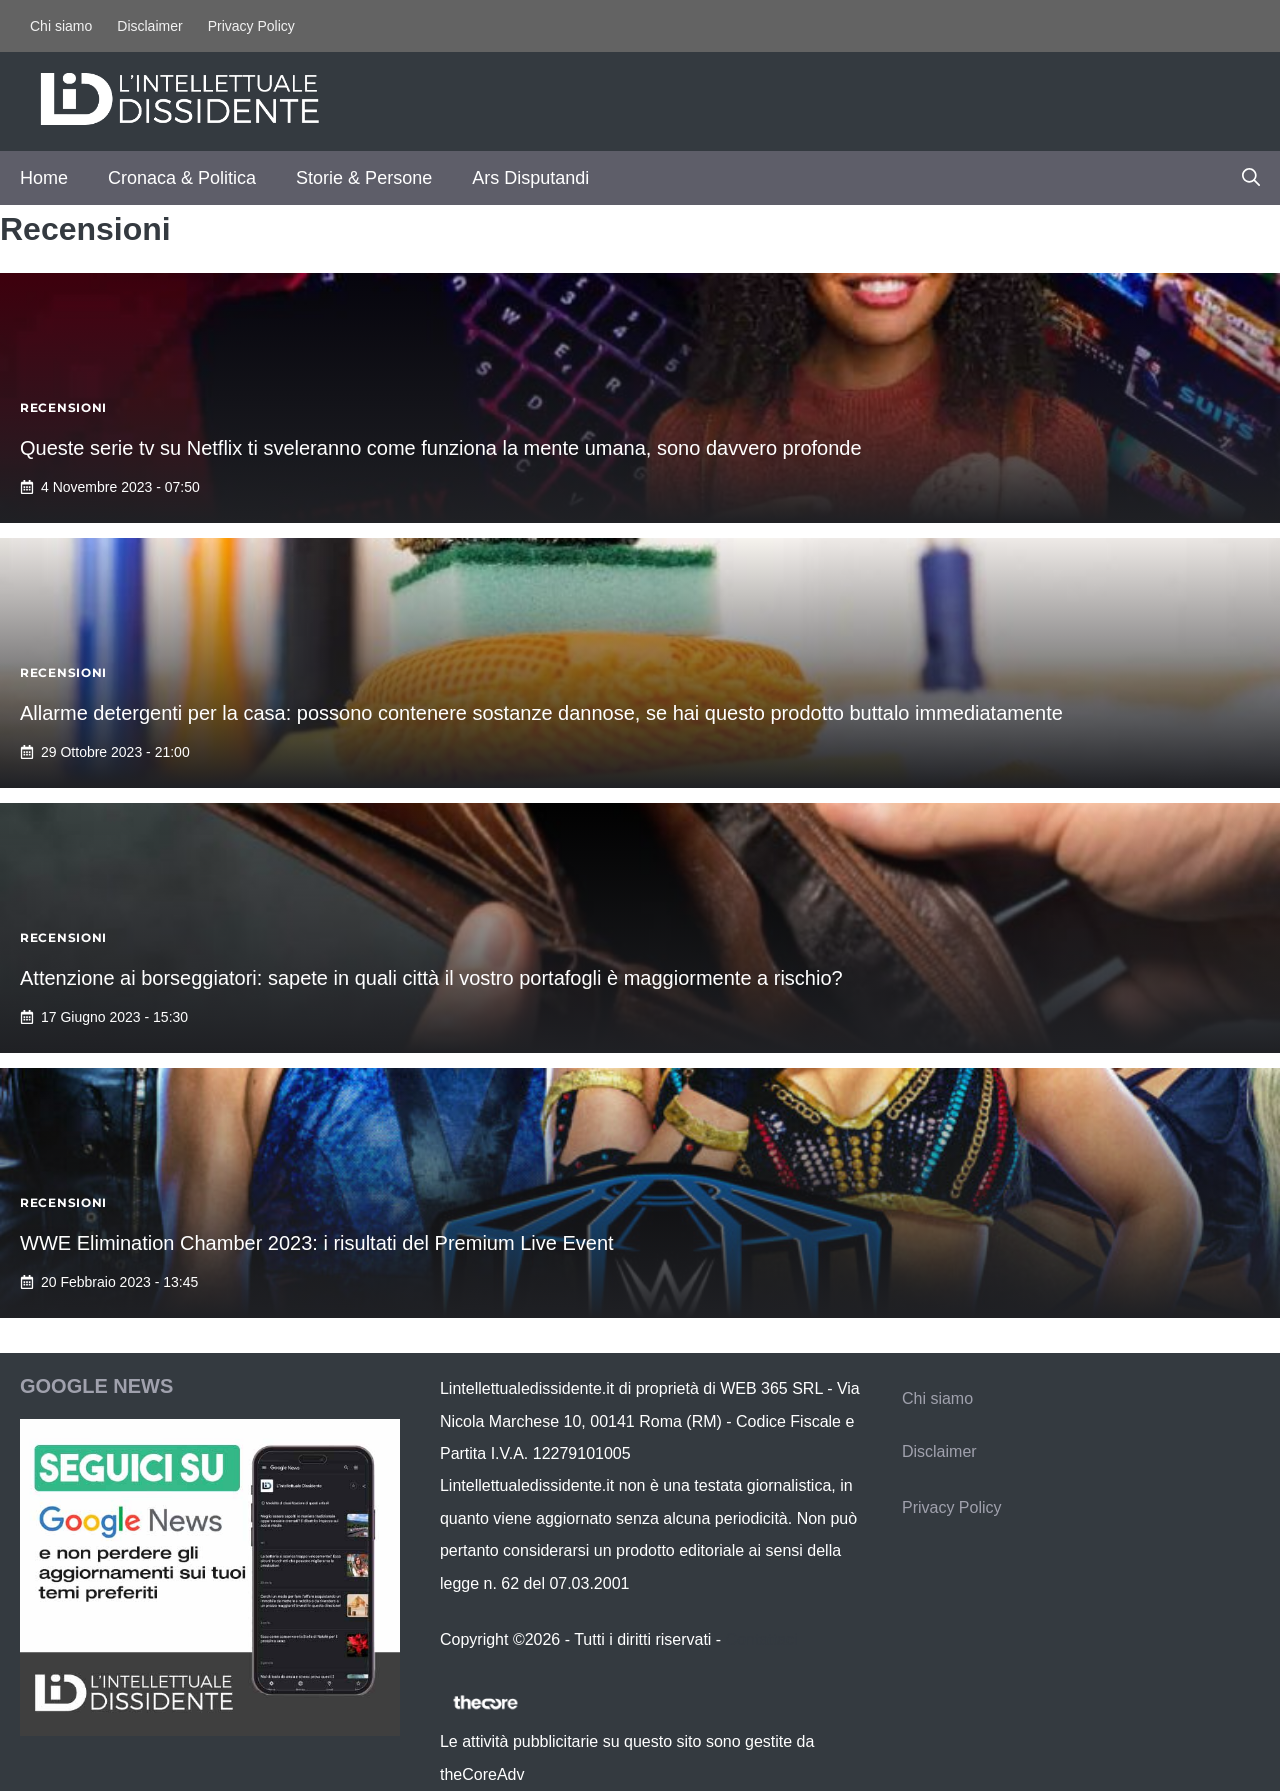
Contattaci (762, 1639)
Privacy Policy (251, 26)
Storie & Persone (364, 178)
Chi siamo (61, 26)
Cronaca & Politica (182, 178)
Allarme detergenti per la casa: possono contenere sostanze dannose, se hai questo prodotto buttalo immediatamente (541, 713)
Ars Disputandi (530, 178)
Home (44, 178)
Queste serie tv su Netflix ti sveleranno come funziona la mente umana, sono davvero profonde (441, 448)
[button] (1251, 178)
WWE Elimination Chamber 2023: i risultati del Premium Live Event (317, 1243)
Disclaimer (149, 26)
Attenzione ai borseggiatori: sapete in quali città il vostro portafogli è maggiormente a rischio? (431, 978)
